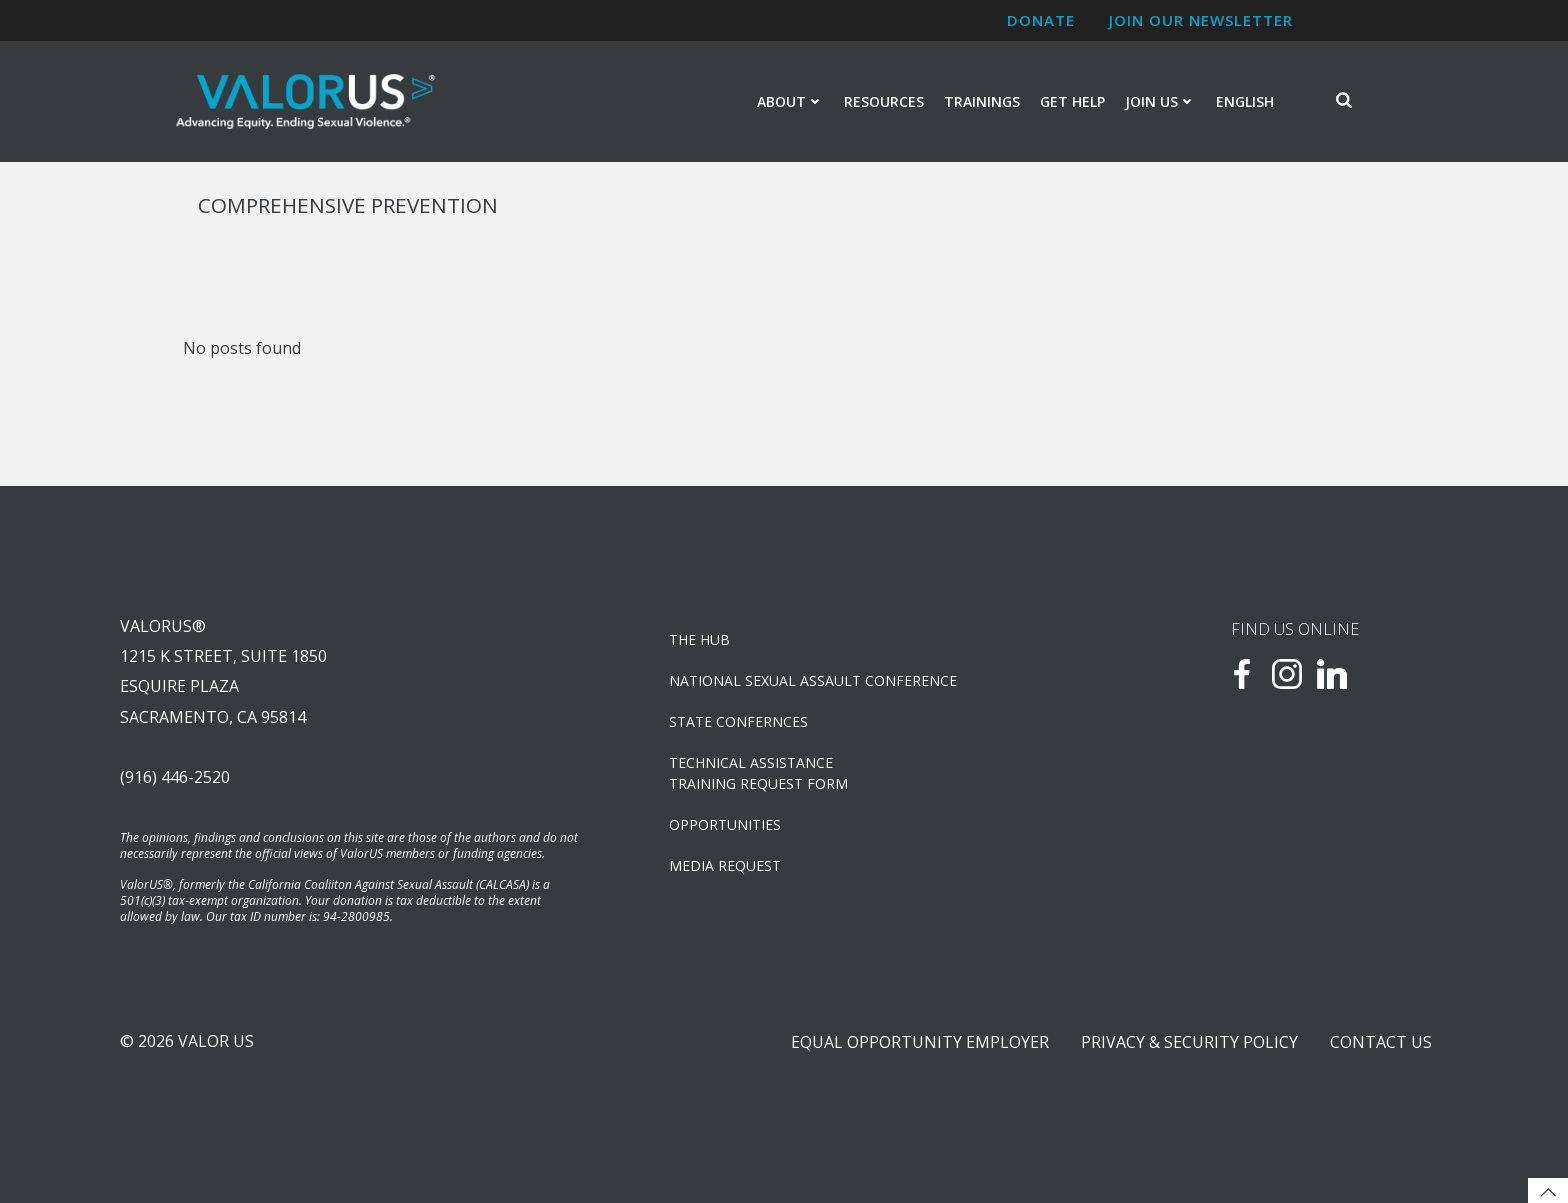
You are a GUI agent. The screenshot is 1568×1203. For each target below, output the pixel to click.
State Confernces (738, 721)
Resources (884, 101)
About (790, 101)
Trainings (982, 101)
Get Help (1072, 101)
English (1245, 101)
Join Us (1160, 101)
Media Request (725, 865)
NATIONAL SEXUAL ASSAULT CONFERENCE (813, 680)
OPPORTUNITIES (725, 824)
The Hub (699, 639)
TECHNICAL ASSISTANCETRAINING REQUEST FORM (758, 773)
